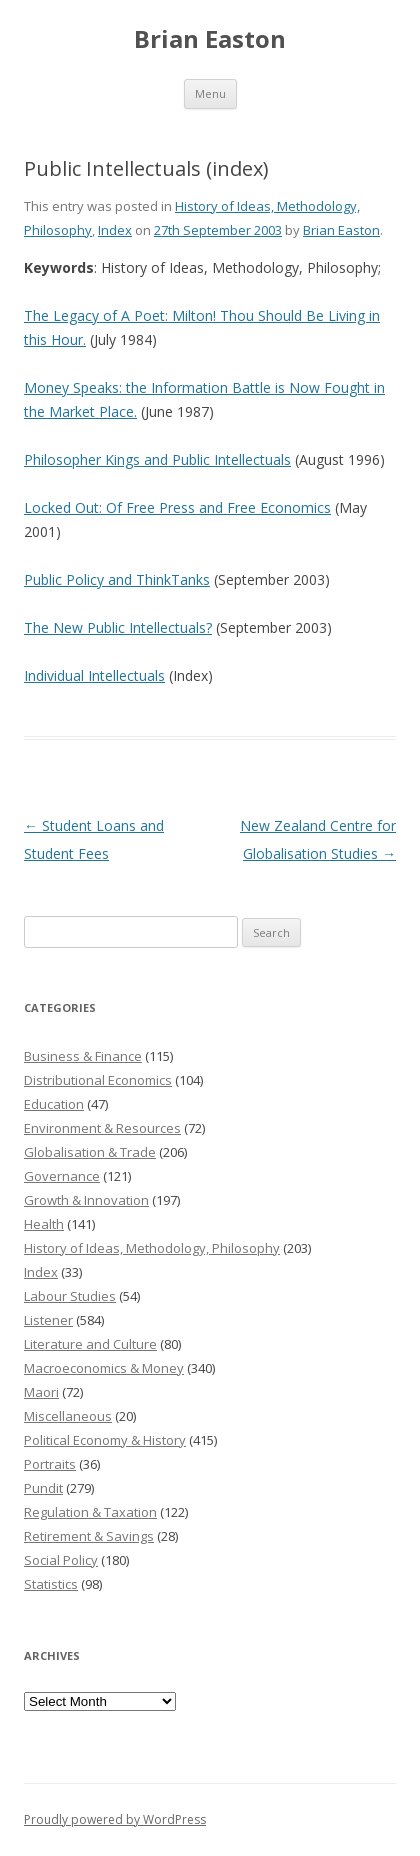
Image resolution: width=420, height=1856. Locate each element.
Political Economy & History (105, 1440)
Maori (41, 1392)
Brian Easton (210, 39)
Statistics (51, 1584)
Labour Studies (70, 1296)
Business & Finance (83, 1056)
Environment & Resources (102, 1128)
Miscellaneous (68, 1416)
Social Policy (61, 1560)
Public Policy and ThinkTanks (117, 579)
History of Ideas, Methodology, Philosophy (152, 1248)
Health (44, 1224)
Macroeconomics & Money (104, 1368)
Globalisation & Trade (90, 1152)
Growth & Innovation (86, 1200)
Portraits (50, 1464)
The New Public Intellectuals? (118, 627)
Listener (48, 1320)
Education (54, 1104)
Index (115, 230)
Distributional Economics (98, 1080)
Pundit (43, 1488)
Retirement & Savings (89, 1536)
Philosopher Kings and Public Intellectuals (157, 459)
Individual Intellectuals (94, 675)
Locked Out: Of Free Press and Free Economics (177, 507)
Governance (62, 1176)
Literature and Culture (90, 1344)
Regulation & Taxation (90, 1512)
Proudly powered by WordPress (115, 1819)
